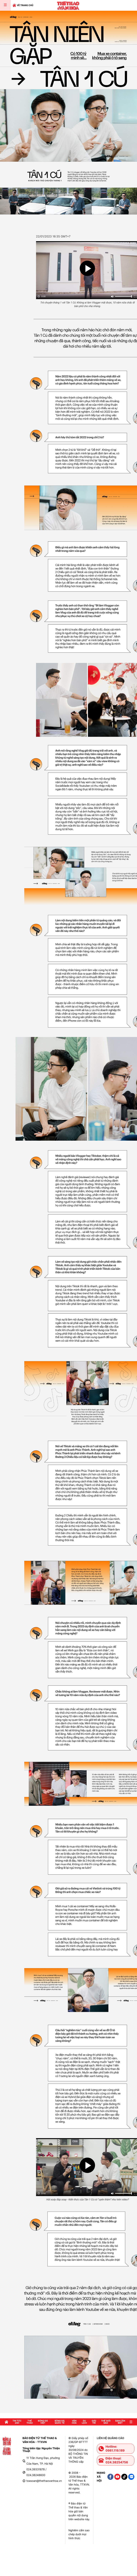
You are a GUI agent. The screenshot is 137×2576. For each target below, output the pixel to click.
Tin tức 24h (16, 2445)
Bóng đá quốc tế (60, 2445)
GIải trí (94, 2445)
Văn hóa (74, 2445)
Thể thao (30, 2445)
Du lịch (84, 2445)
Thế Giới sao (106, 2445)
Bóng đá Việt (43, 2445)
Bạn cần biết (120, 2445)
